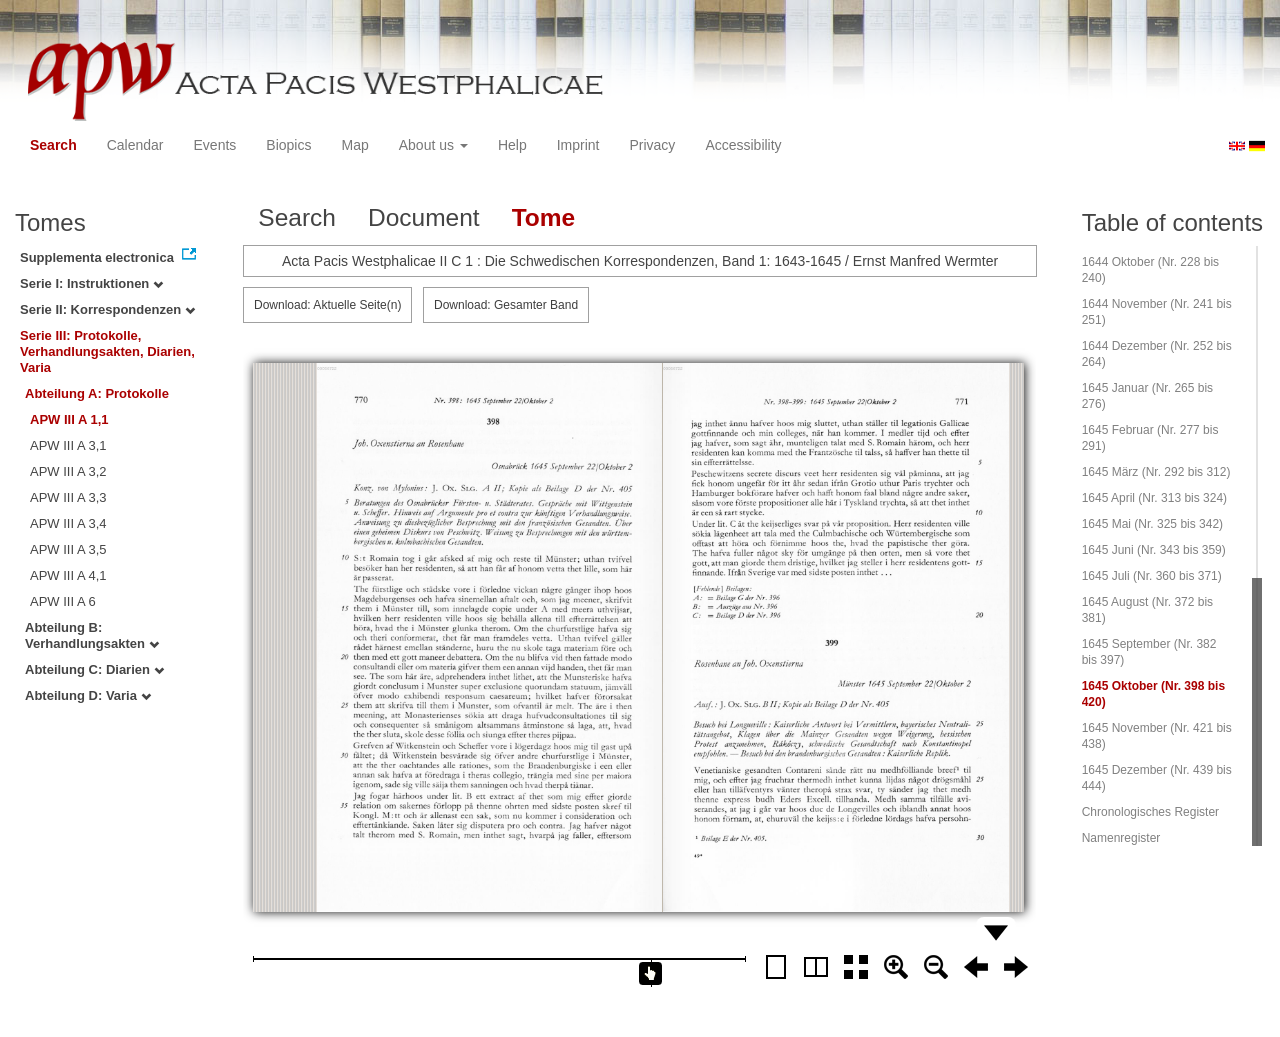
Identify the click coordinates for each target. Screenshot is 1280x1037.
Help (512, 145)
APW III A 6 (63, 601)
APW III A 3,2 (68, 471)
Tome (544, 217)
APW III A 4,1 (68, 575)
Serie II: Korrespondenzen (107, 309)
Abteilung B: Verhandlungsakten (92, 635)
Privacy (652, 145)
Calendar (135, 145)
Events (215, 145)
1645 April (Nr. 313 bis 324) (1154, 498)
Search (53, 145)
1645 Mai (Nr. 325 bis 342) (1152, 524)
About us (433, 145)
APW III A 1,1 (69, 419)
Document (424, 217)
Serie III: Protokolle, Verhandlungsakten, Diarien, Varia (107, 351)
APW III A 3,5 (68, 549)
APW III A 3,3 (68, 497)
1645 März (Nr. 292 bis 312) (1156, 472)
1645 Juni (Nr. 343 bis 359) (1154, 550)
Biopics (288, 145)
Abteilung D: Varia (88, 695)
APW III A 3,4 (68, 523)
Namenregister (1121, 838)
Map (354, 145)
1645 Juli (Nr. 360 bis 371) (1152, 576)
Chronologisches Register (1150, 812)
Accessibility (743, 145)
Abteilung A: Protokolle (97, 393)
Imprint (578, 145)
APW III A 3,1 (68, 445)
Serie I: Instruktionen (91, 283)
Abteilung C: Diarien (94, 669)
